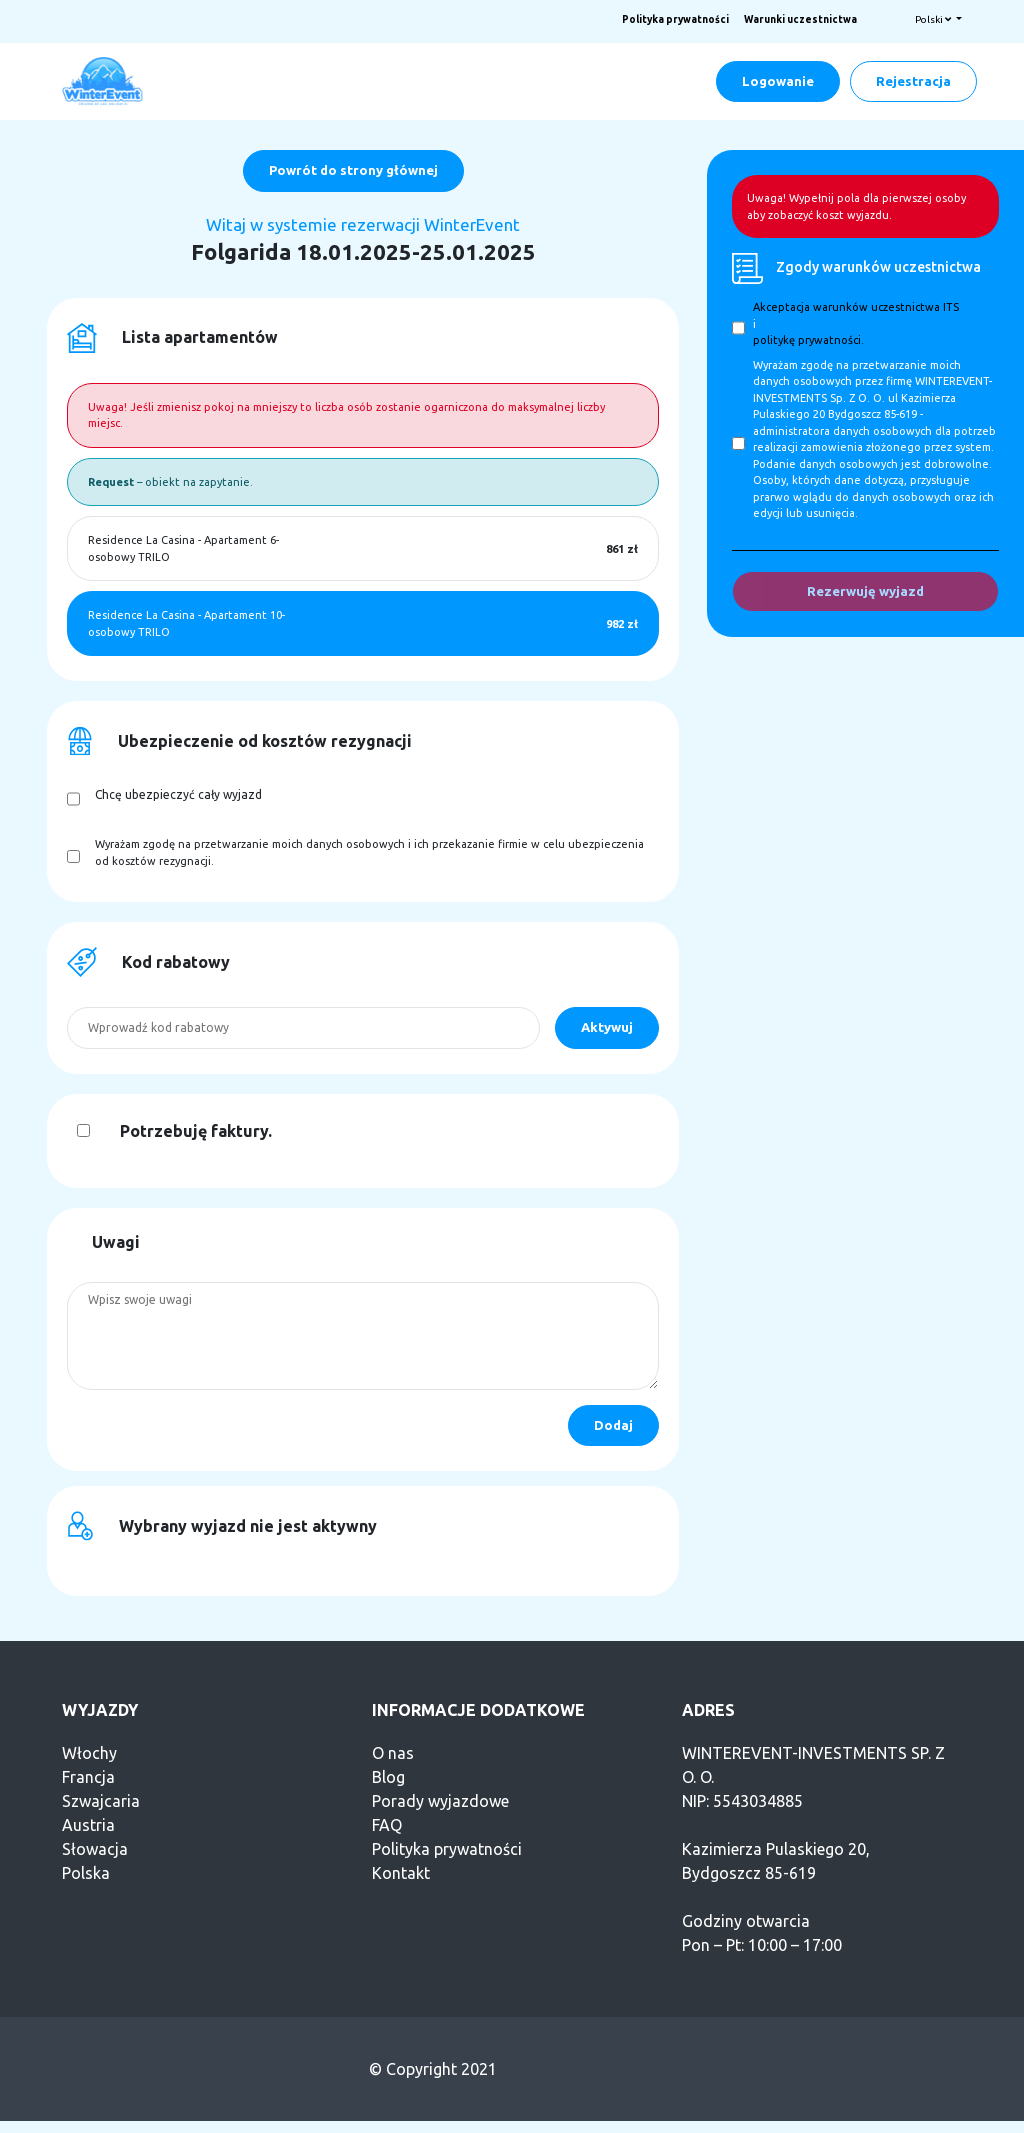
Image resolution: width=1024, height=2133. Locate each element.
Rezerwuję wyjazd (865, 591)
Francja (88, 1777)
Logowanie (778, 81)
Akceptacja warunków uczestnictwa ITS (856, 307)
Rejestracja (913, 81)
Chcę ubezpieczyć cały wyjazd (178, 794)
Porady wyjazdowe (440, 1801)
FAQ (387, 1825)
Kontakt (401, 1873)
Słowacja (95, 1849)
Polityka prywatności (675, 19)
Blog (388, 1777)
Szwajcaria (101, 1801)
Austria (88, 1825)
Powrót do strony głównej (353, 170)
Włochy (89, 1753)
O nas (393, 1753)
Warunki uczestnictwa (800, 19)
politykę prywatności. (808, 340)
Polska (86, 1873)
